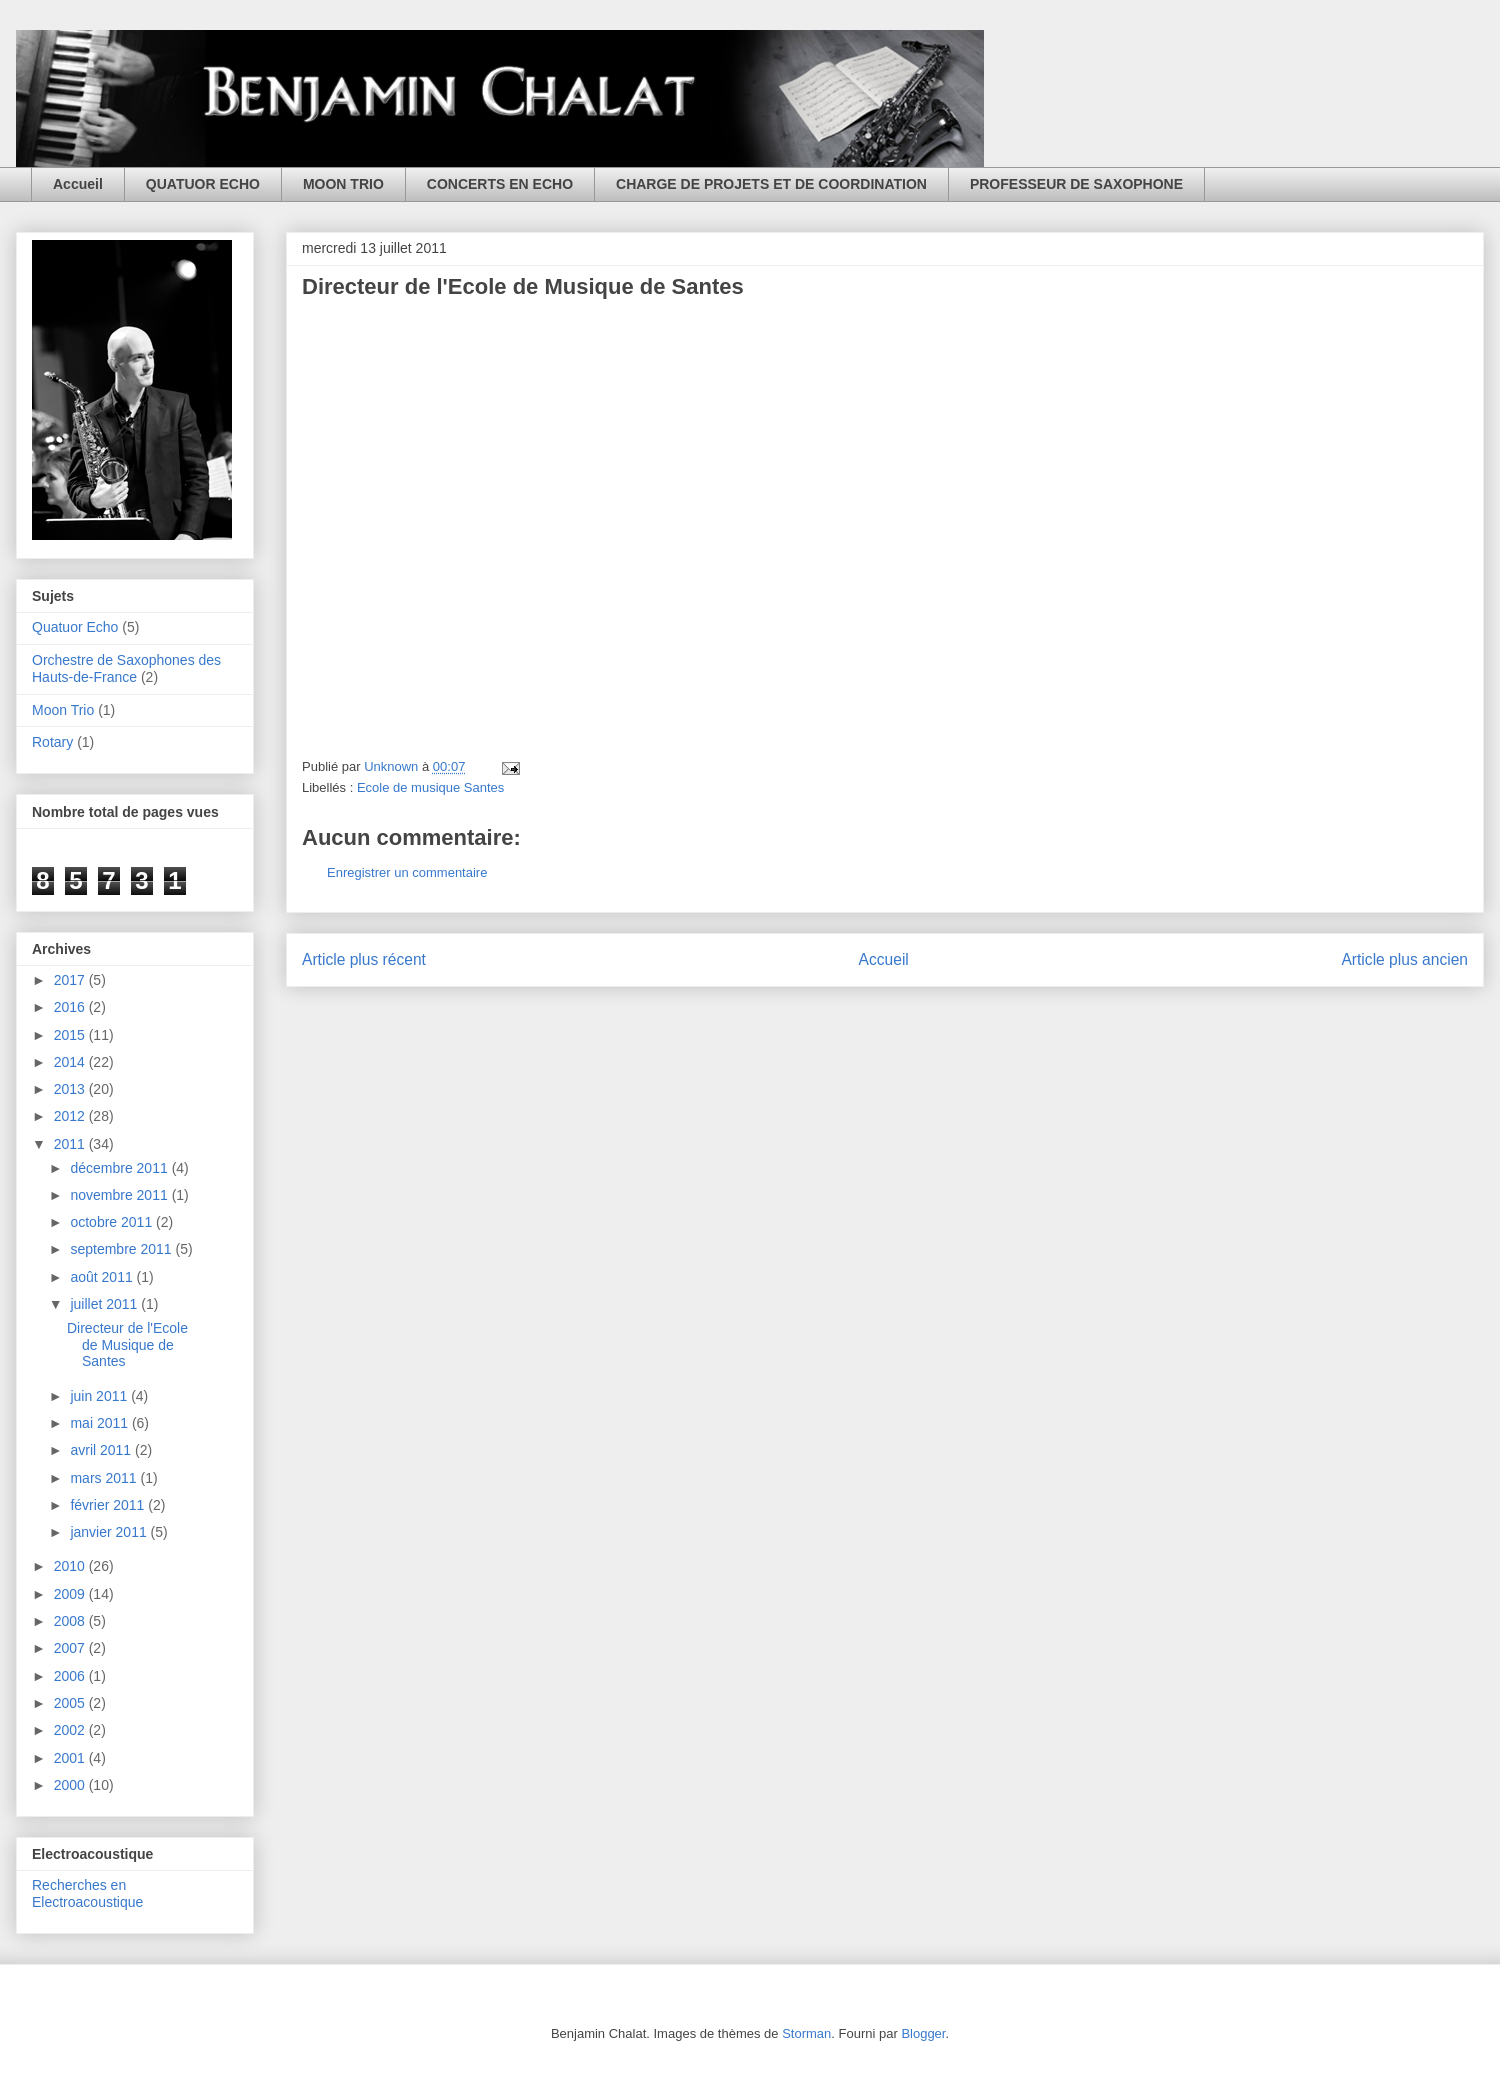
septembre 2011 (122, 1249)
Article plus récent (364, 959)
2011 (71, 1144)
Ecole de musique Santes (430, 787)
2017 (71, 980)
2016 (71, 1007)
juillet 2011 (105, 1304)
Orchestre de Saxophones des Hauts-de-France (126, 668)
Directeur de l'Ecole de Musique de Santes (127, 1345)
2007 (71, 1648)
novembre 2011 (120, 1195)
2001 (71, 1758)
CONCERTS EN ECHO (500, 184)
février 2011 (109, 1505)
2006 (71, 1676)
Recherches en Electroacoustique (87, 1893)
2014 (71, 1062)
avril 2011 (102, 1450)
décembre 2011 (120, 1168)
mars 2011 (105, 1478)
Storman (806, 2033)
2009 (71, 1594)
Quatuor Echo (75, 627)
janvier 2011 (110, 1532)
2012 (71, 1116)
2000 (71, 1785)
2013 (71, 1089)
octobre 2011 (113, 1222)
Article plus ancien (1404, 959)
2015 (71, 1035)
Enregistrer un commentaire (407, 872)
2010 (71, 1566)
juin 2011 (100, 1396)
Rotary (52, 742)
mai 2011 (100, 1423)
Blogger (923, 2033)
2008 (71, 1621)
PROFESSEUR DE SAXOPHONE (1076, 184)
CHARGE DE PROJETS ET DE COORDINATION (771, 184)
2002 (71, 1730)
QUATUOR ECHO (203, 184)
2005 (71, 1703)
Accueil (78, 184)
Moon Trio (63, 710)
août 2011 (103, 1277)
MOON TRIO (343, 184)
